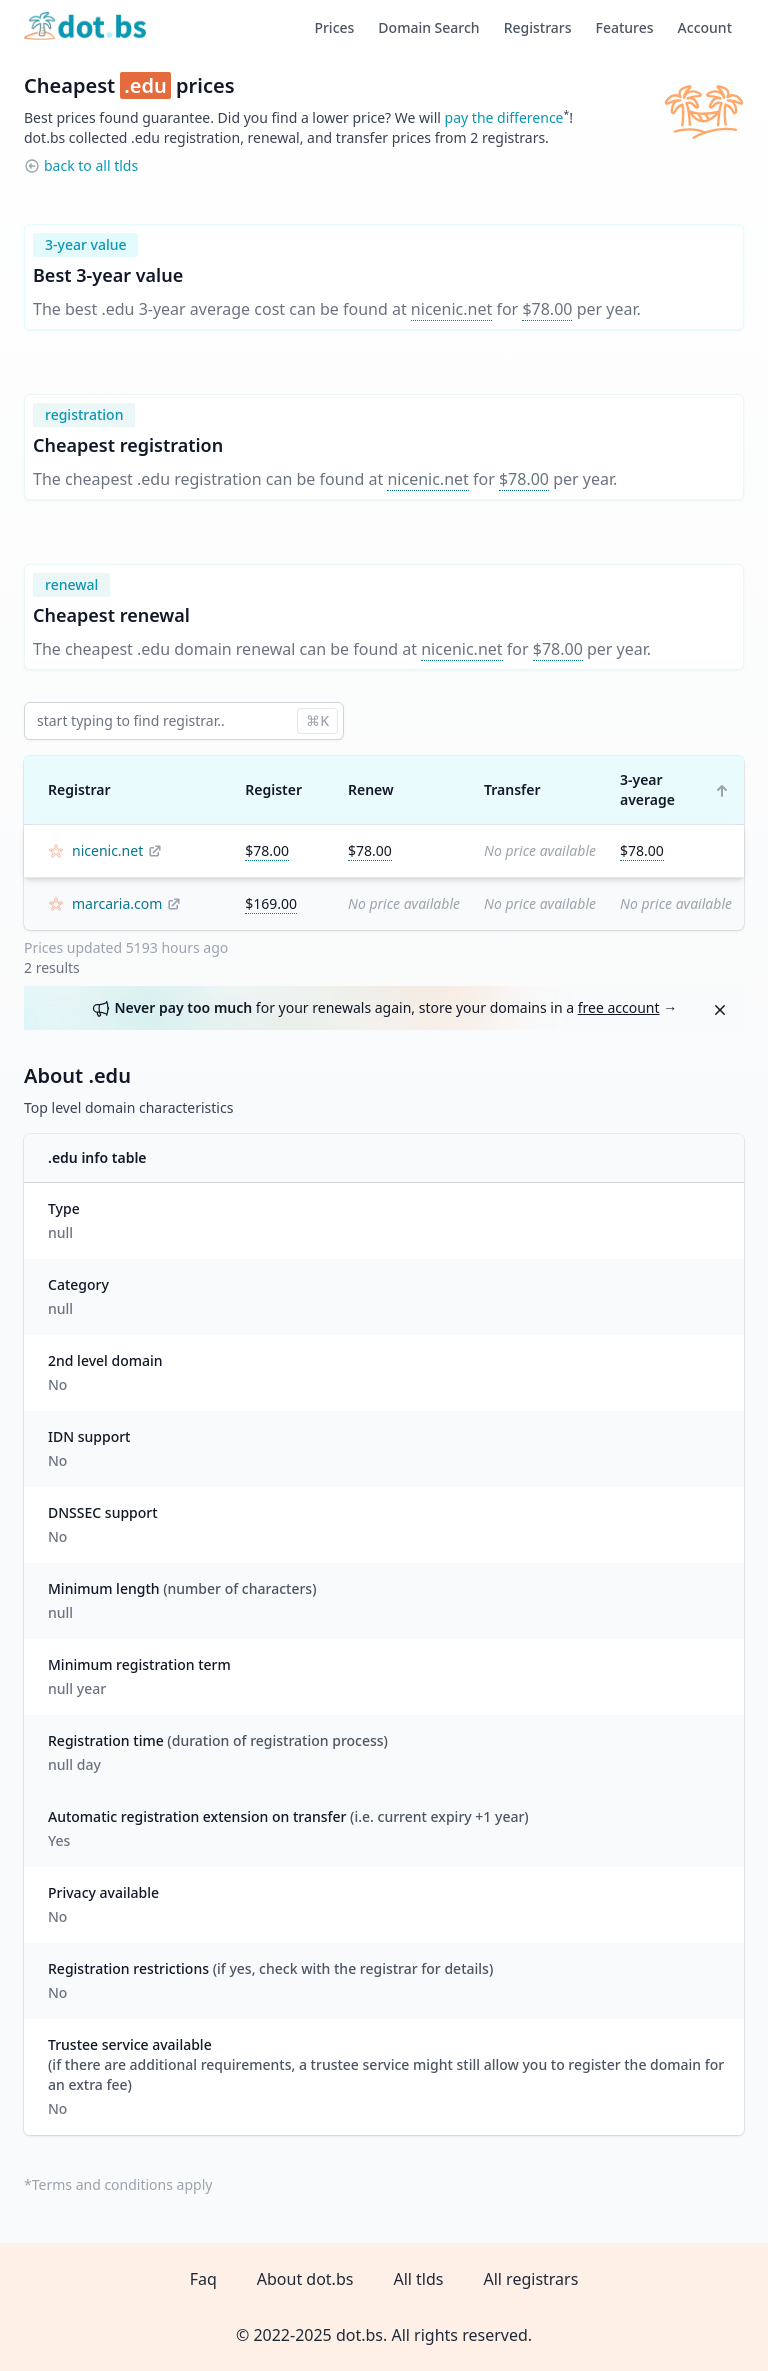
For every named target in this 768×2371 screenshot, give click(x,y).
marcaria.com (117, 903)
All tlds (418, 2279)
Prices (334, 27)
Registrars (538, 27)
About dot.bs (305, 2279)
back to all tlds (91, 165)
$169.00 (271, 903)
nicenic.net (451, 309)
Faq (203, 2279)
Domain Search (428, 27)
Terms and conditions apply (122, 2184)
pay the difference (504, 117)
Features (625, 27)
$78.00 (547, 309)
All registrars (530, 2279)
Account (705, 27)
